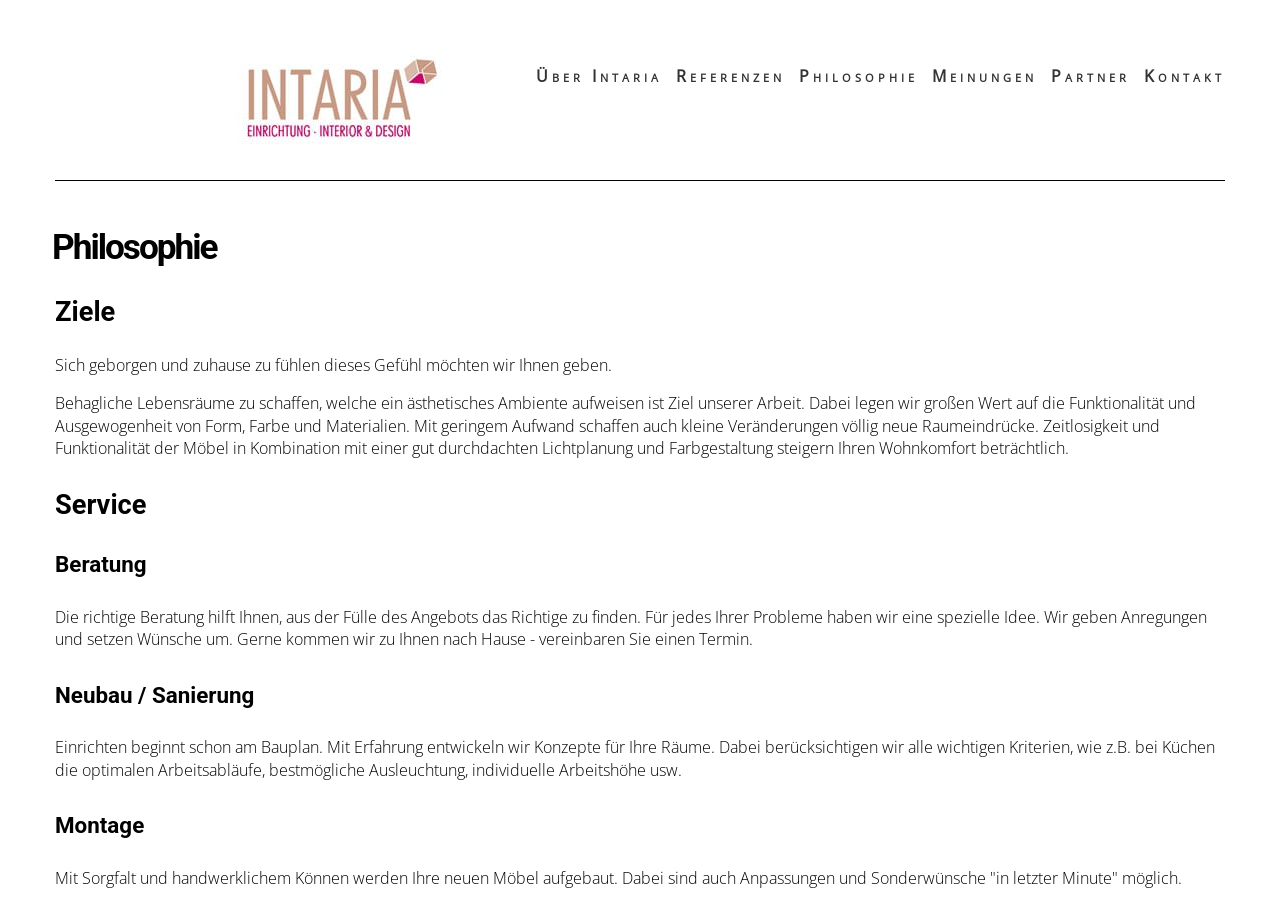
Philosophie (858, 76)
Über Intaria (599, 76)
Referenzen (730, 76)
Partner (1090, 76)
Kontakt (1184, 76)
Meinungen (984, 76)
